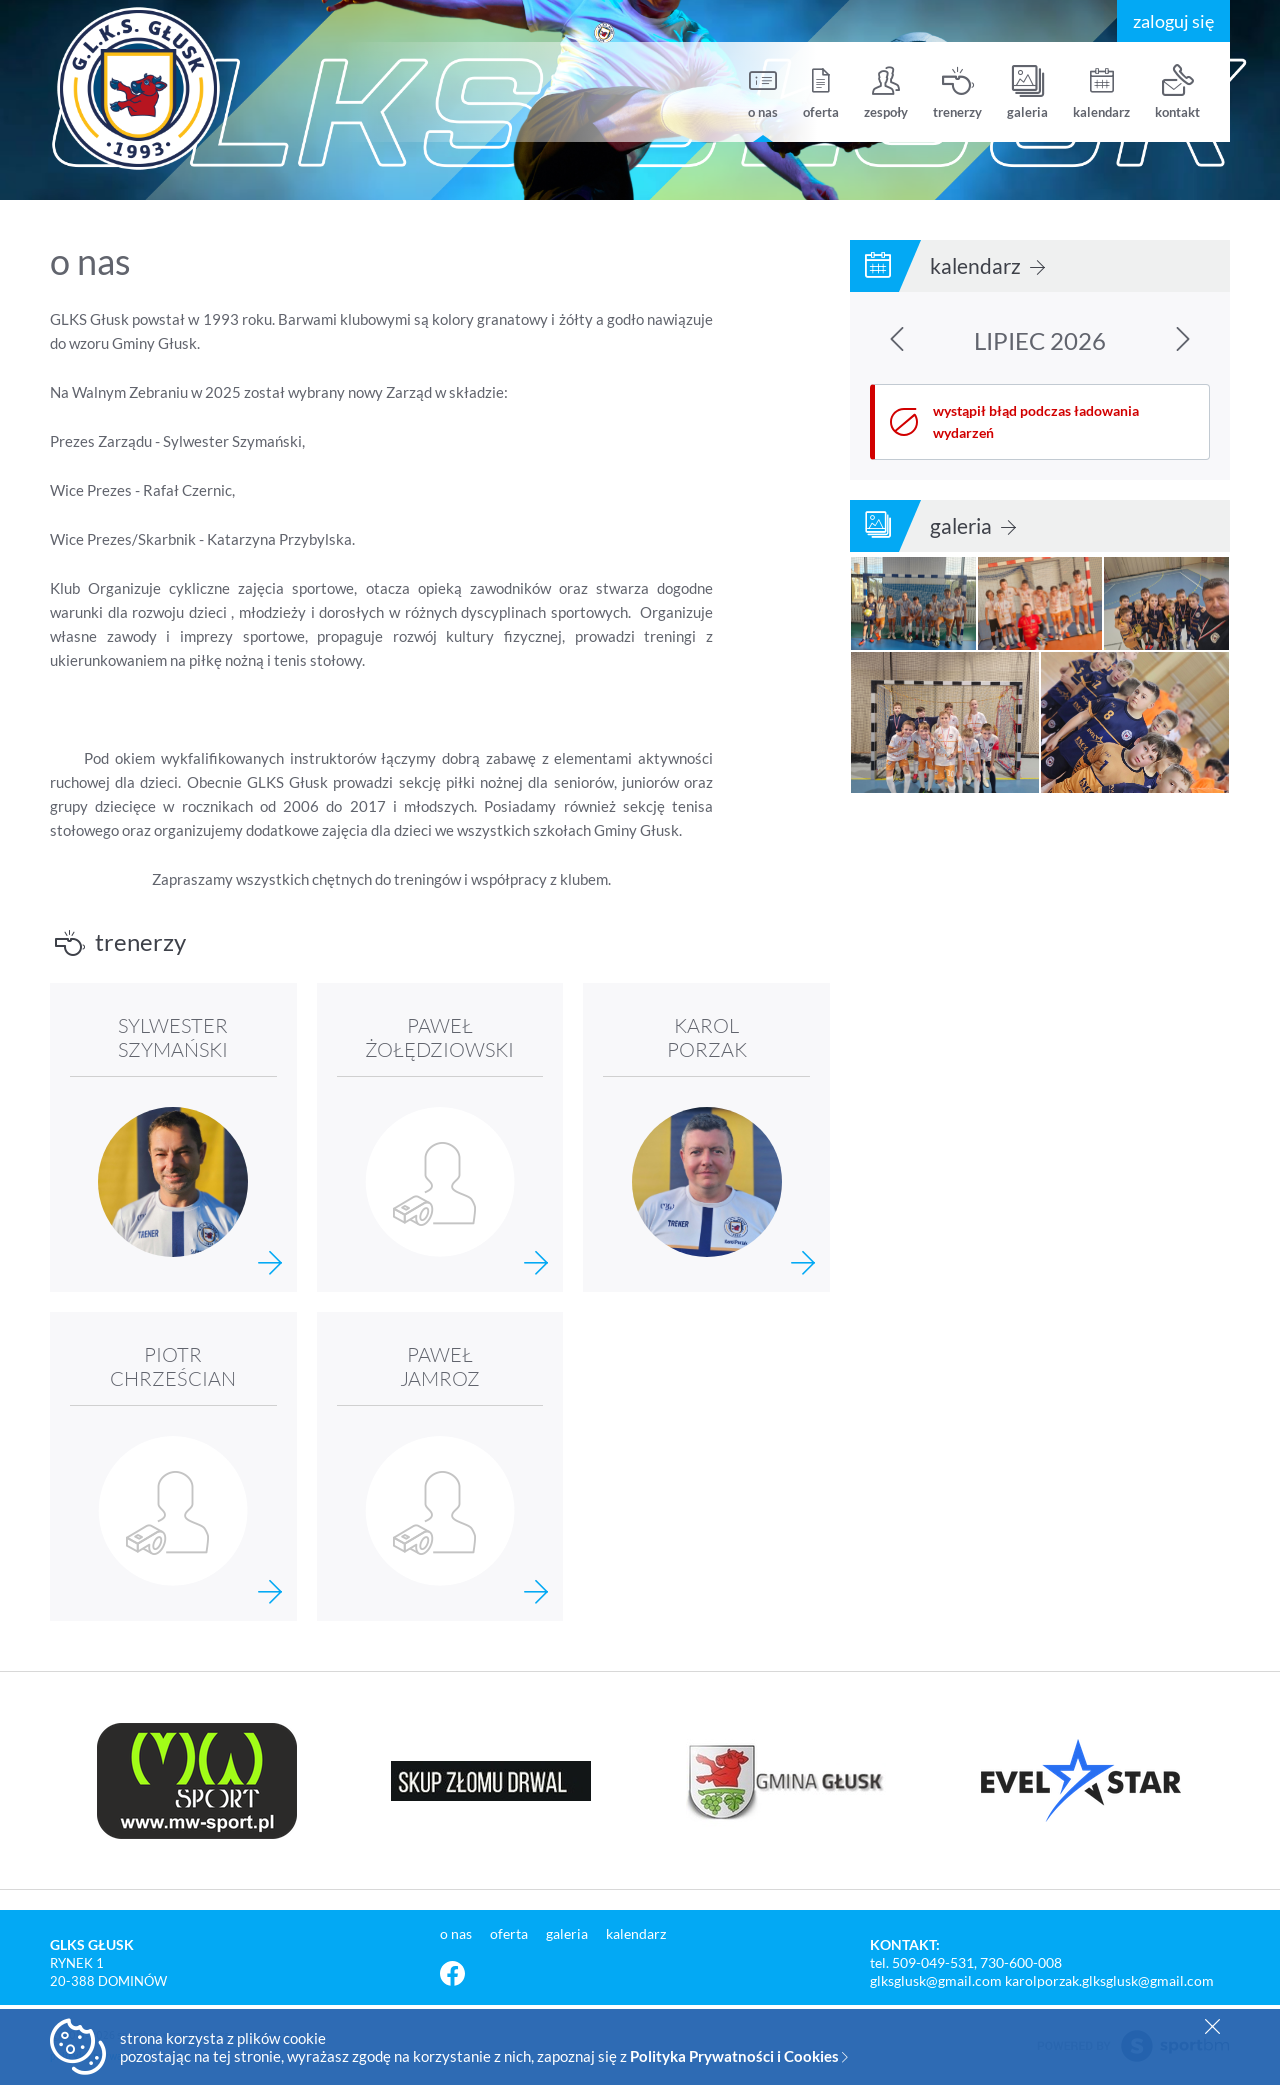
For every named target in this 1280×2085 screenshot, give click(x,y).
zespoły (886, 92)
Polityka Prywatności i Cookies (739, 2056)
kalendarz (1101, 92)
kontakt (1177, 92)
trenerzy (957, 92)
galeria (1027, 92)
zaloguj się (1173, 21)
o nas (763, 92)
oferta (821, 92)
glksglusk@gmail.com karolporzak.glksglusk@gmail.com (1042, 1980)
